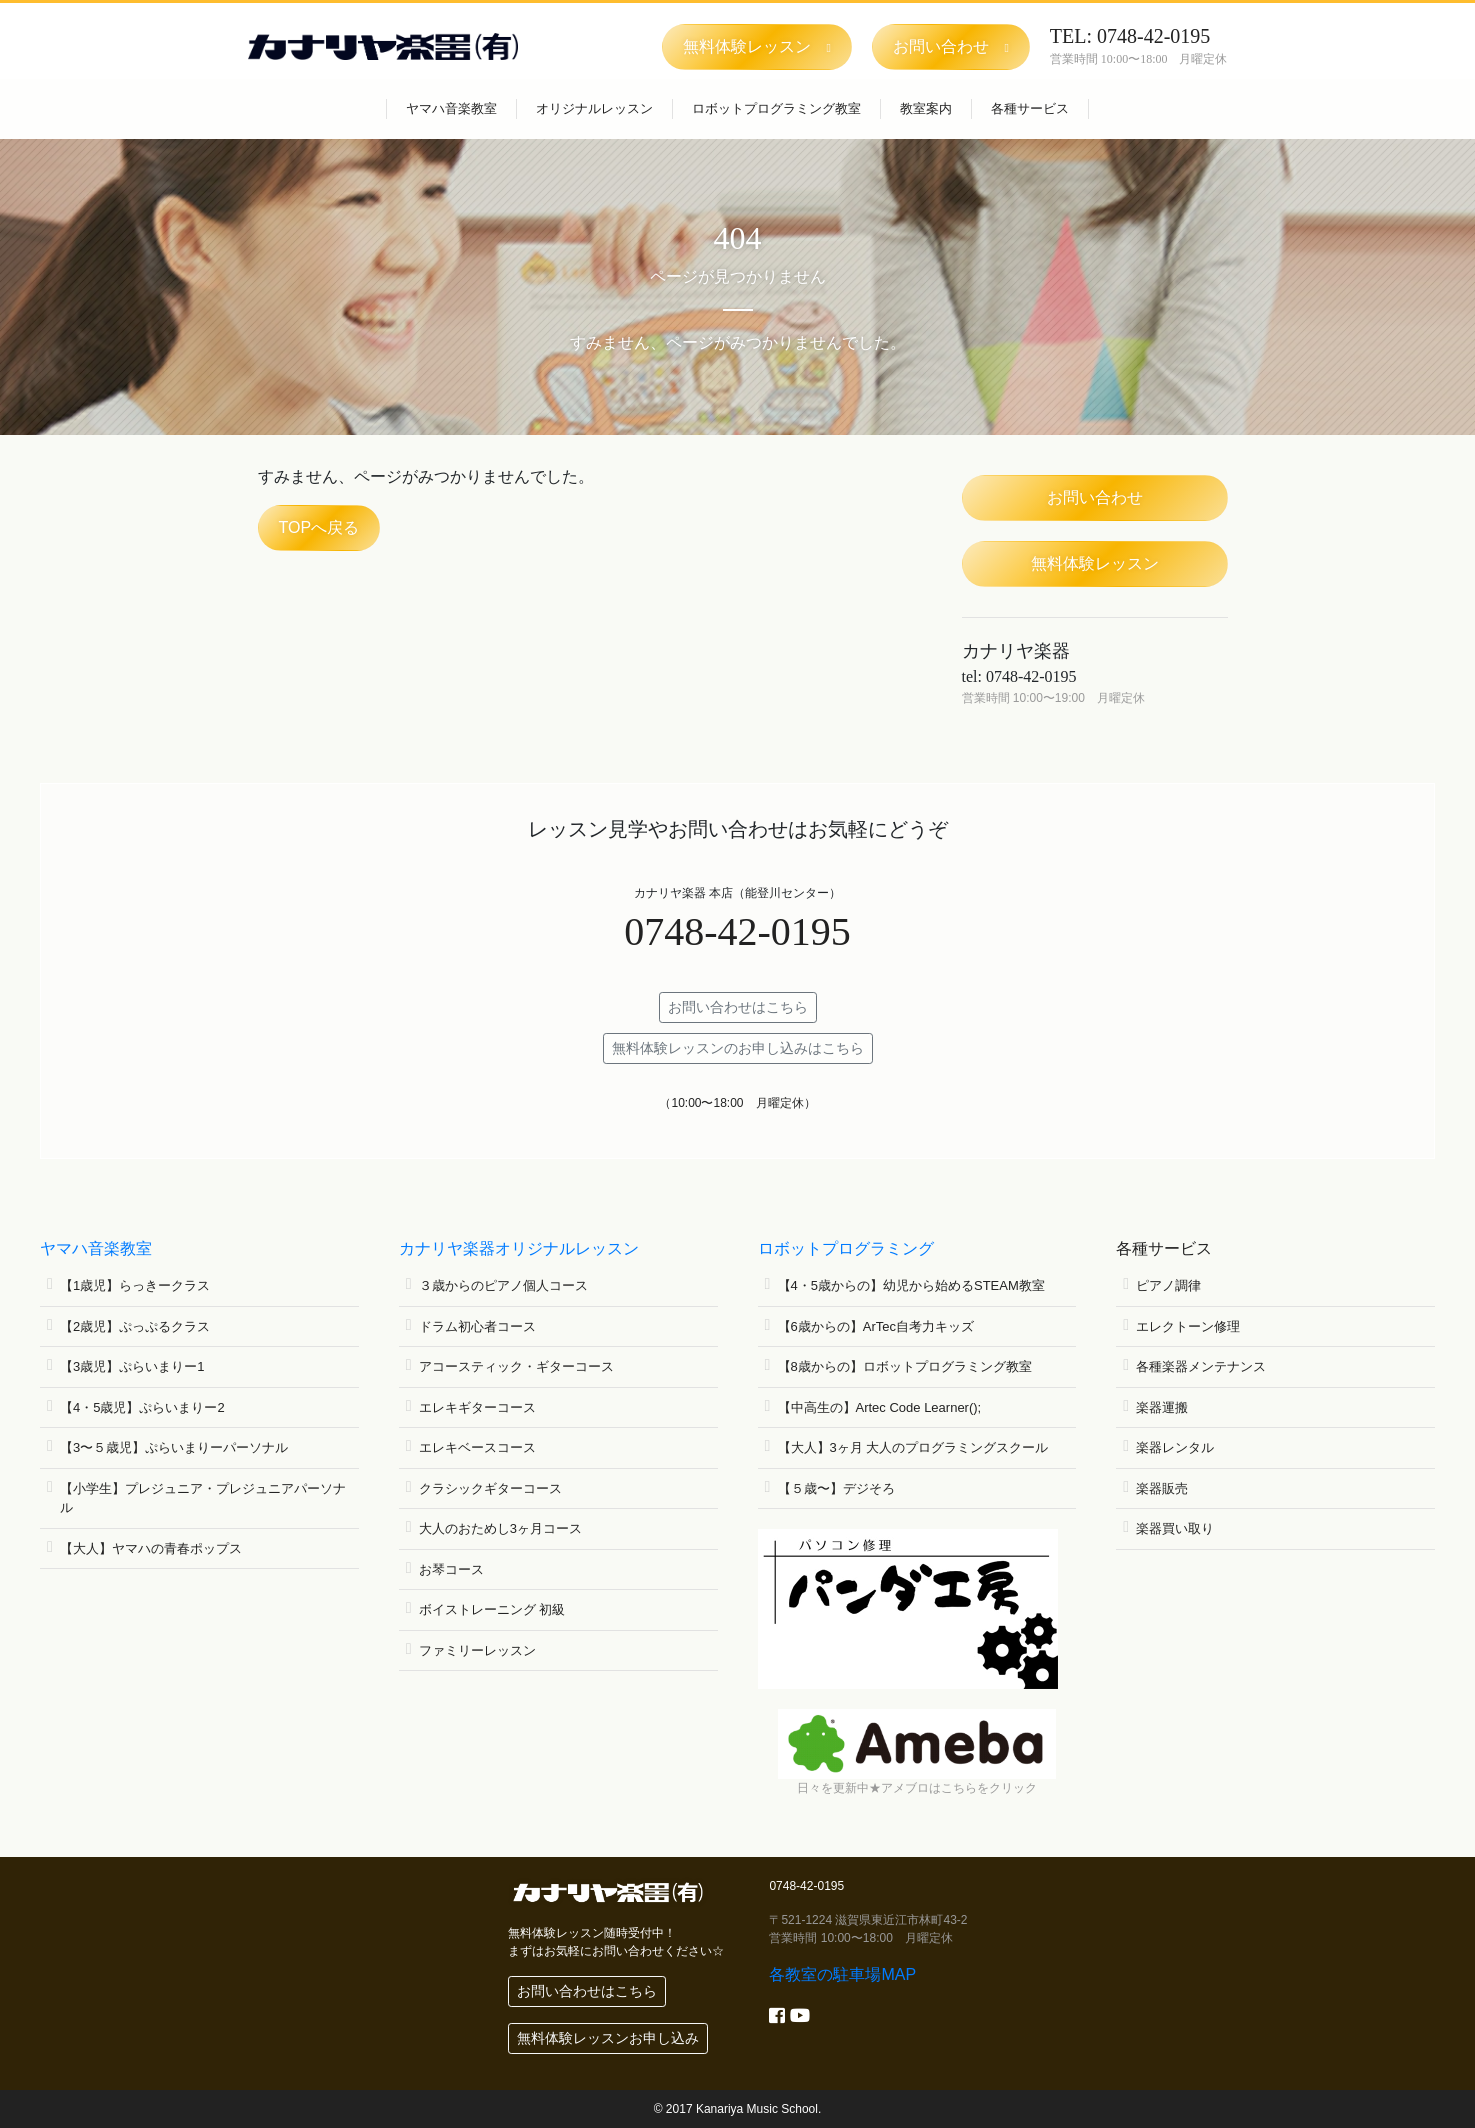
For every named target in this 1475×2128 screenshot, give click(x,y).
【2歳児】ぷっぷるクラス (135, 1326)
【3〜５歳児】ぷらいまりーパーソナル (174, 1447)
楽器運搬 (1162, 1407)
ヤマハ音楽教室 (451, 108)
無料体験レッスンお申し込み (608, 2038)
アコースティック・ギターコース (516, 1366)
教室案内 (926, 108)
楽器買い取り (1175, 1528)
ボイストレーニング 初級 (492, 1609)
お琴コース (451, 1569)
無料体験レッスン (1095, 563)
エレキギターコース (477, 1407)
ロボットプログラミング (846, 1248)
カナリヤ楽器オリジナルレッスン (519, 1248)
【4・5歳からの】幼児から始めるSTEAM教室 (911, 1285)
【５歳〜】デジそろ (836, 1488)
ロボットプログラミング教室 (776, 108)
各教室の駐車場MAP (842, 1974)
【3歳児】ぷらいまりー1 (132, 1366)
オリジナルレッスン (594, 108)
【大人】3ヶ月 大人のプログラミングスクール (913, 1447)
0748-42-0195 (737, 931)
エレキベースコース (477, 1447)
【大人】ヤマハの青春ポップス (151, 1548)
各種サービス (1030, 108)
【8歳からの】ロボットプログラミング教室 (905, 1366)
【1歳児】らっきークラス (135, 1285)
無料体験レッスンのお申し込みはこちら (738, 1048)
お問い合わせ (1095, 497)
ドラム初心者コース (477, 1326)
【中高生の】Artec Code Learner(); (880, 1407)
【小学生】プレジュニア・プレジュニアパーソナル (203, 1498)
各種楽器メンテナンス (1201, 1366)
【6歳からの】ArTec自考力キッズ (876, 1326)
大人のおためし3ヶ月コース (500, 1528)
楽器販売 (1162, 1488)
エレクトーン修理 (1188, 1326)
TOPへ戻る (319, 527)
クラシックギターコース (490, 1488)
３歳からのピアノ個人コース (503, 1285)
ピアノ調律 (1168, 1285)
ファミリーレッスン (477, 1650)
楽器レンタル (1175, 1447)
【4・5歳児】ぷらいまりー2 (142, 1407)
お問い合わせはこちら (738, 1007)
